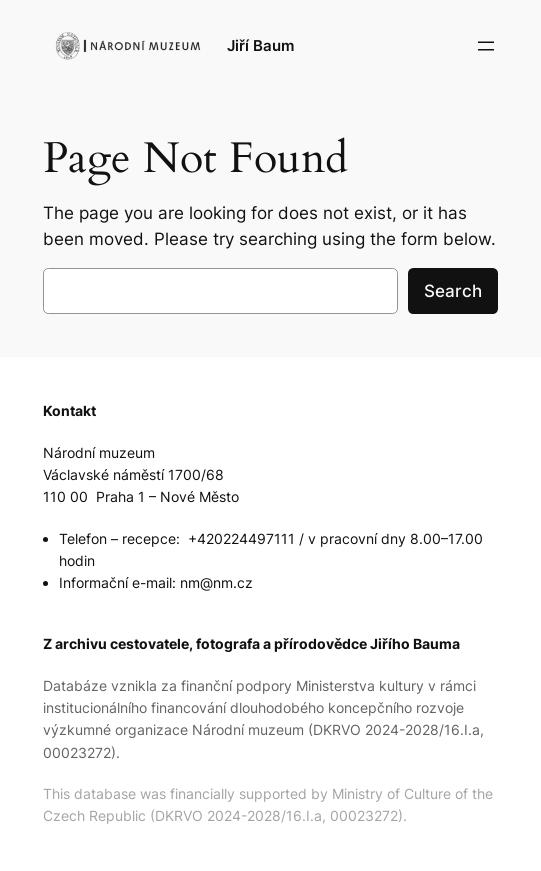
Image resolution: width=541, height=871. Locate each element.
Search (453, 291)
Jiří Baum (260, 45)
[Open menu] (486, 46)
